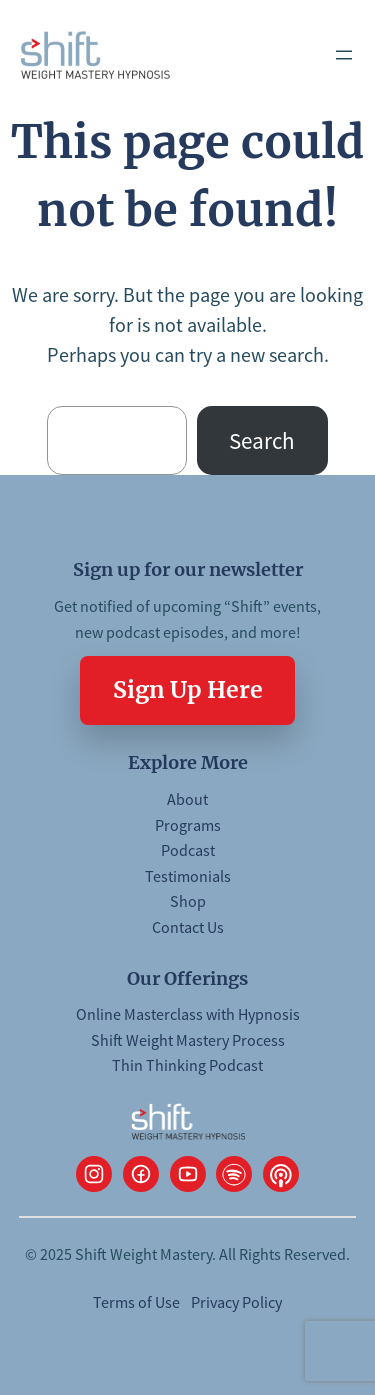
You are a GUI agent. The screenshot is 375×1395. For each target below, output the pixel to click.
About (187, 799)
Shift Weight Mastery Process (188, 1040)
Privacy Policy (236, 1302)
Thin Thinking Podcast (187, 1065)
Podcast (188, 850)
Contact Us (188, 927)
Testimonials (188, 876)
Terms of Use (136, 1302)
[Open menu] (344, 55)
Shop (188, 901)
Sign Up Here (188, 689)
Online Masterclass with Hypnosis (188, 1014)
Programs (188, 825)
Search (262, 440)
